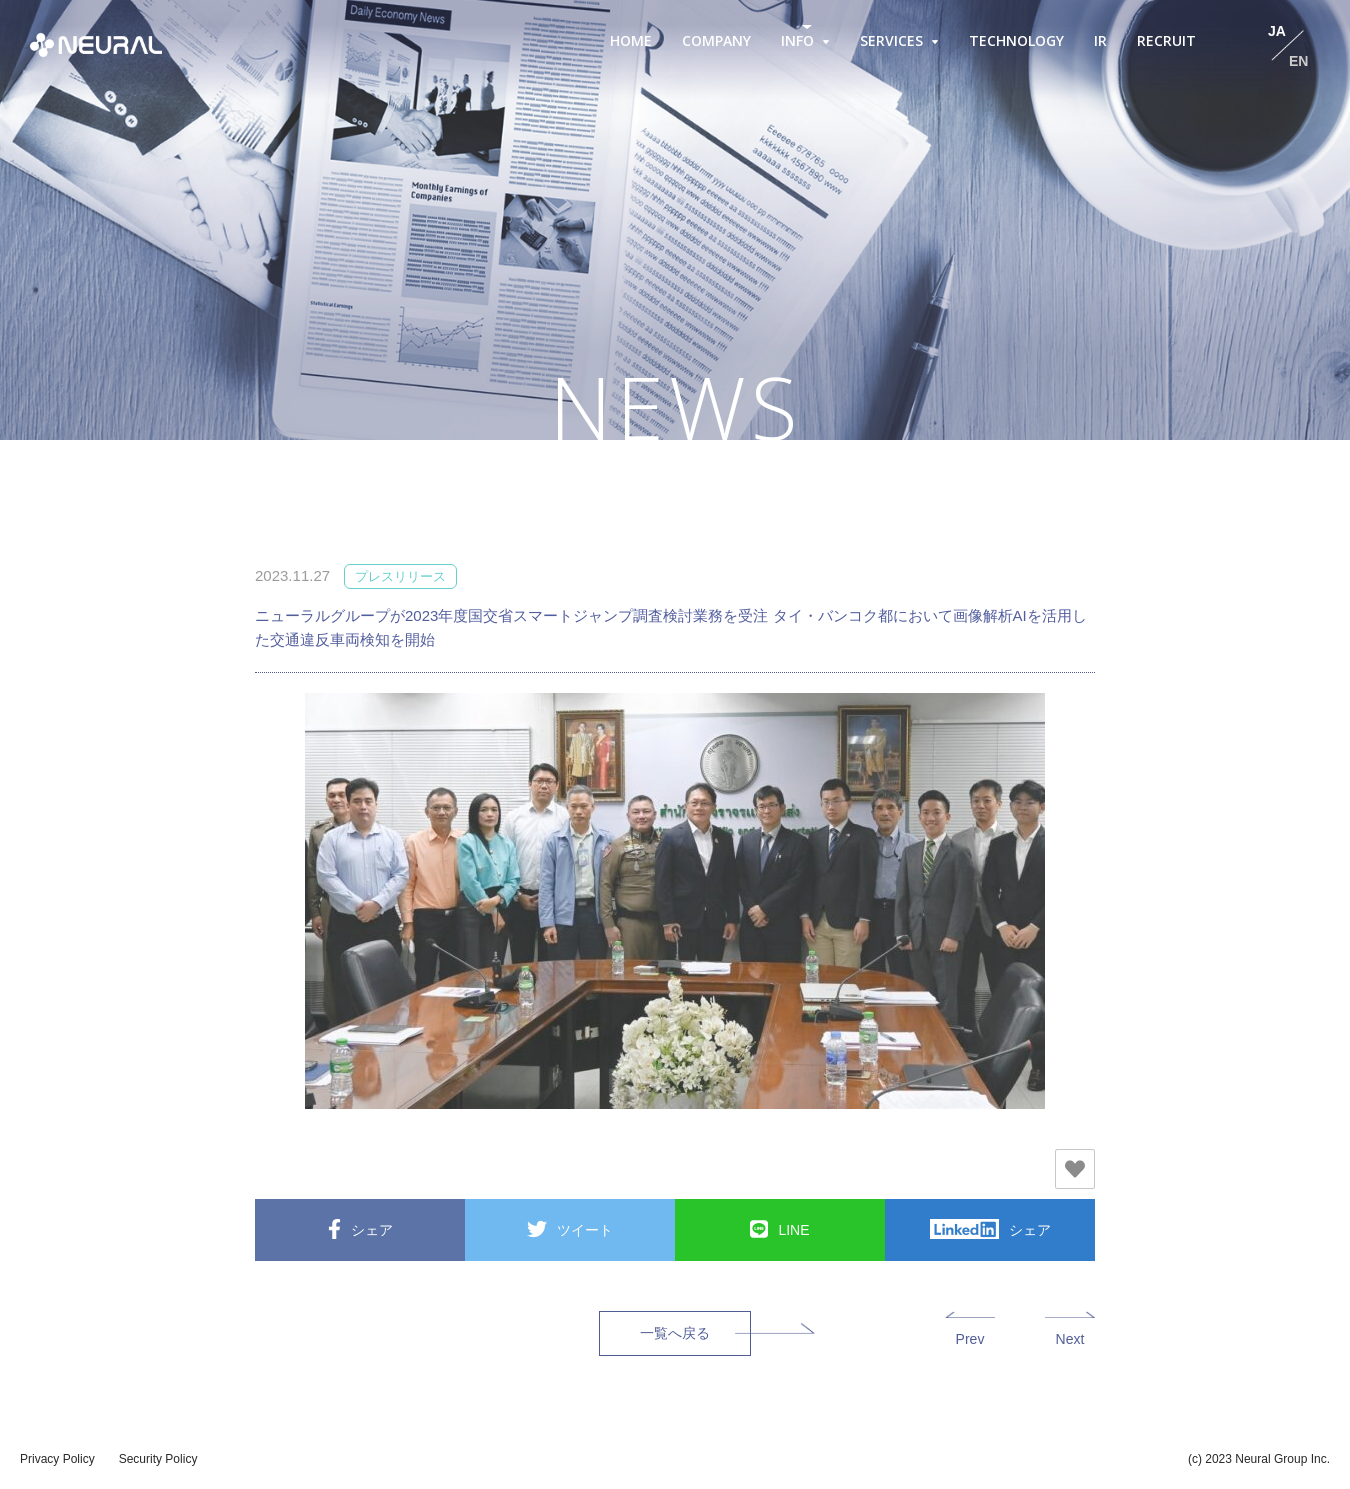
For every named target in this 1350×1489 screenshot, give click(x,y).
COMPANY (716, 40)
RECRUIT (1166, 40)
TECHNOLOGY (1016, 40)
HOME (631, 40)
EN (1298, 61)
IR (1100, 40)
